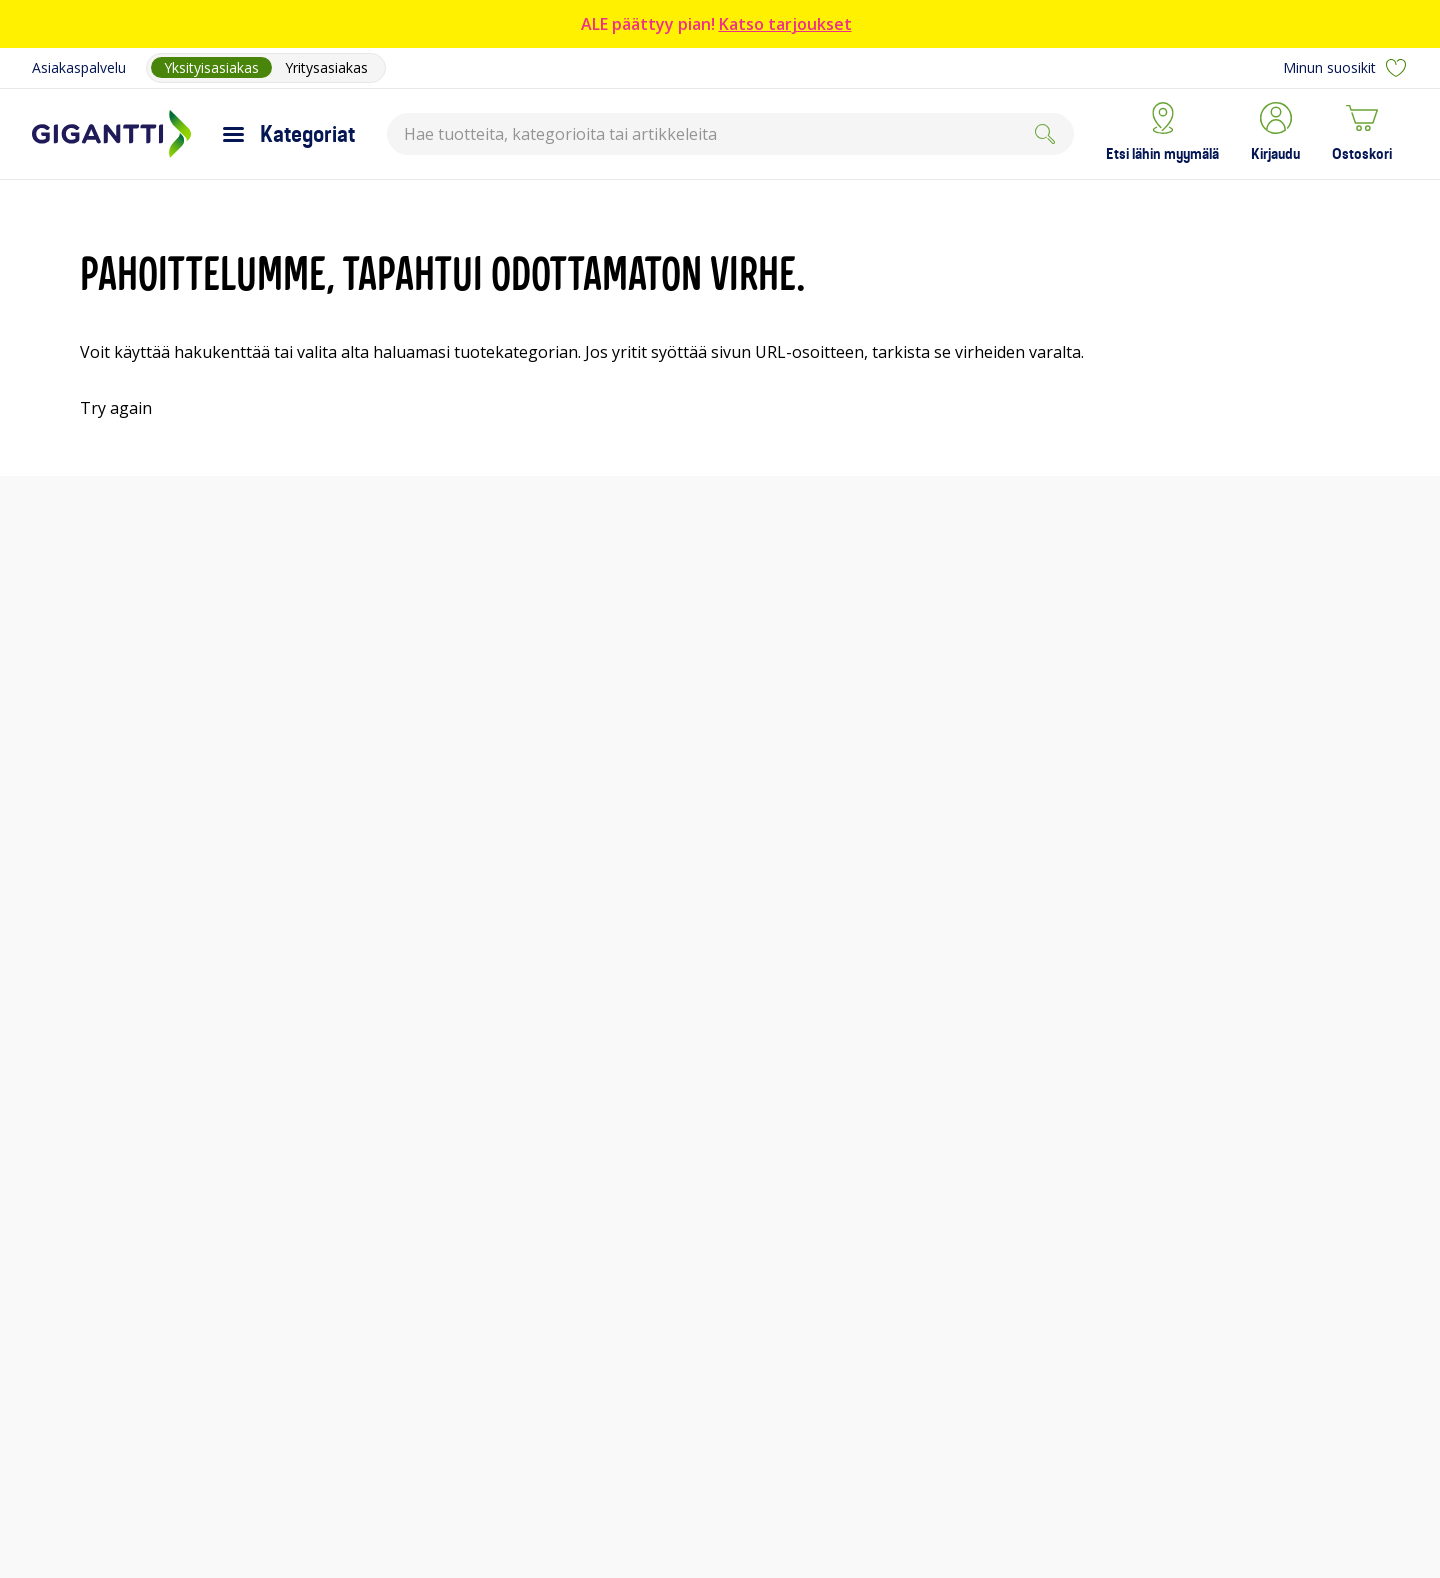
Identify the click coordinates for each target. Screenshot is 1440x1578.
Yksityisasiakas (211, 67)
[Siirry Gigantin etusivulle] (111, 134)
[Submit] (1045, 134)
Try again (116, 408)
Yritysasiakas (326, 67)
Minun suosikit (1345, 68)
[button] (1275, 134)
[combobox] (730, 134)
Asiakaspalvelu (79, 67)
